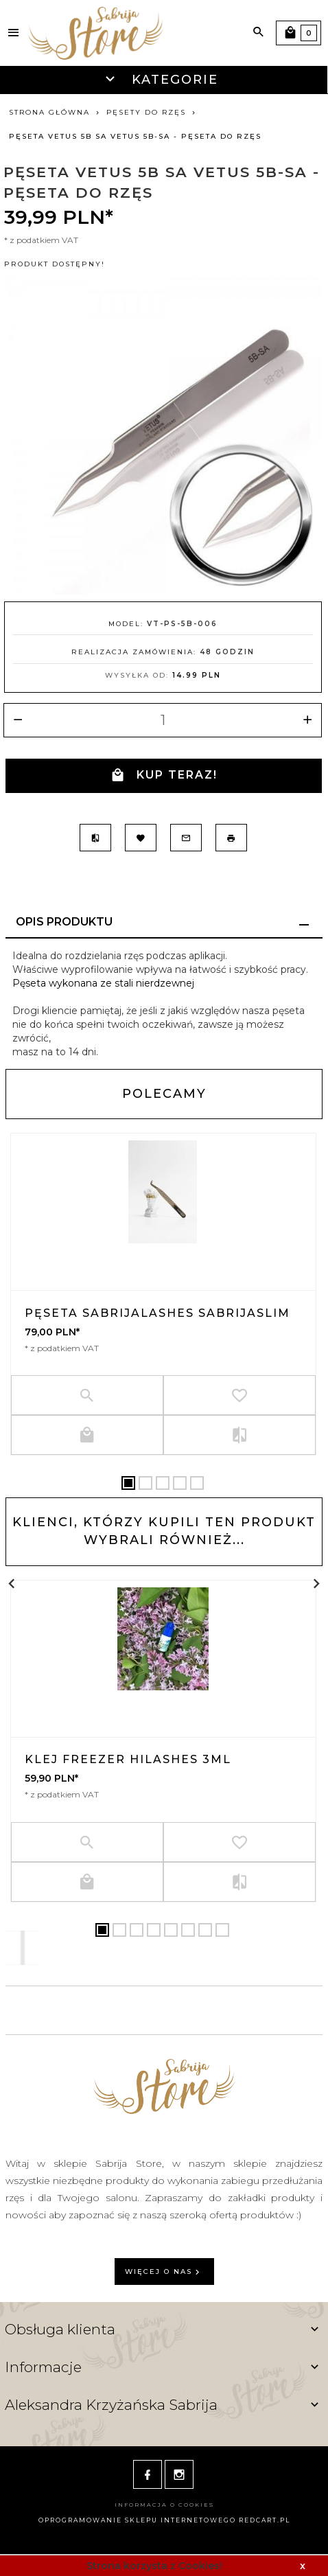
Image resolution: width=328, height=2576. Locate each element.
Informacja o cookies (164, 2504)
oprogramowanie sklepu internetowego (137, 2520)
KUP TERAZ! (164, 775)
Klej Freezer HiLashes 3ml (128, 1759)
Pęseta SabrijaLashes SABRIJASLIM (157, 1313)
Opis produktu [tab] (64, 921)
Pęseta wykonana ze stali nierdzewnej (103, 983)
